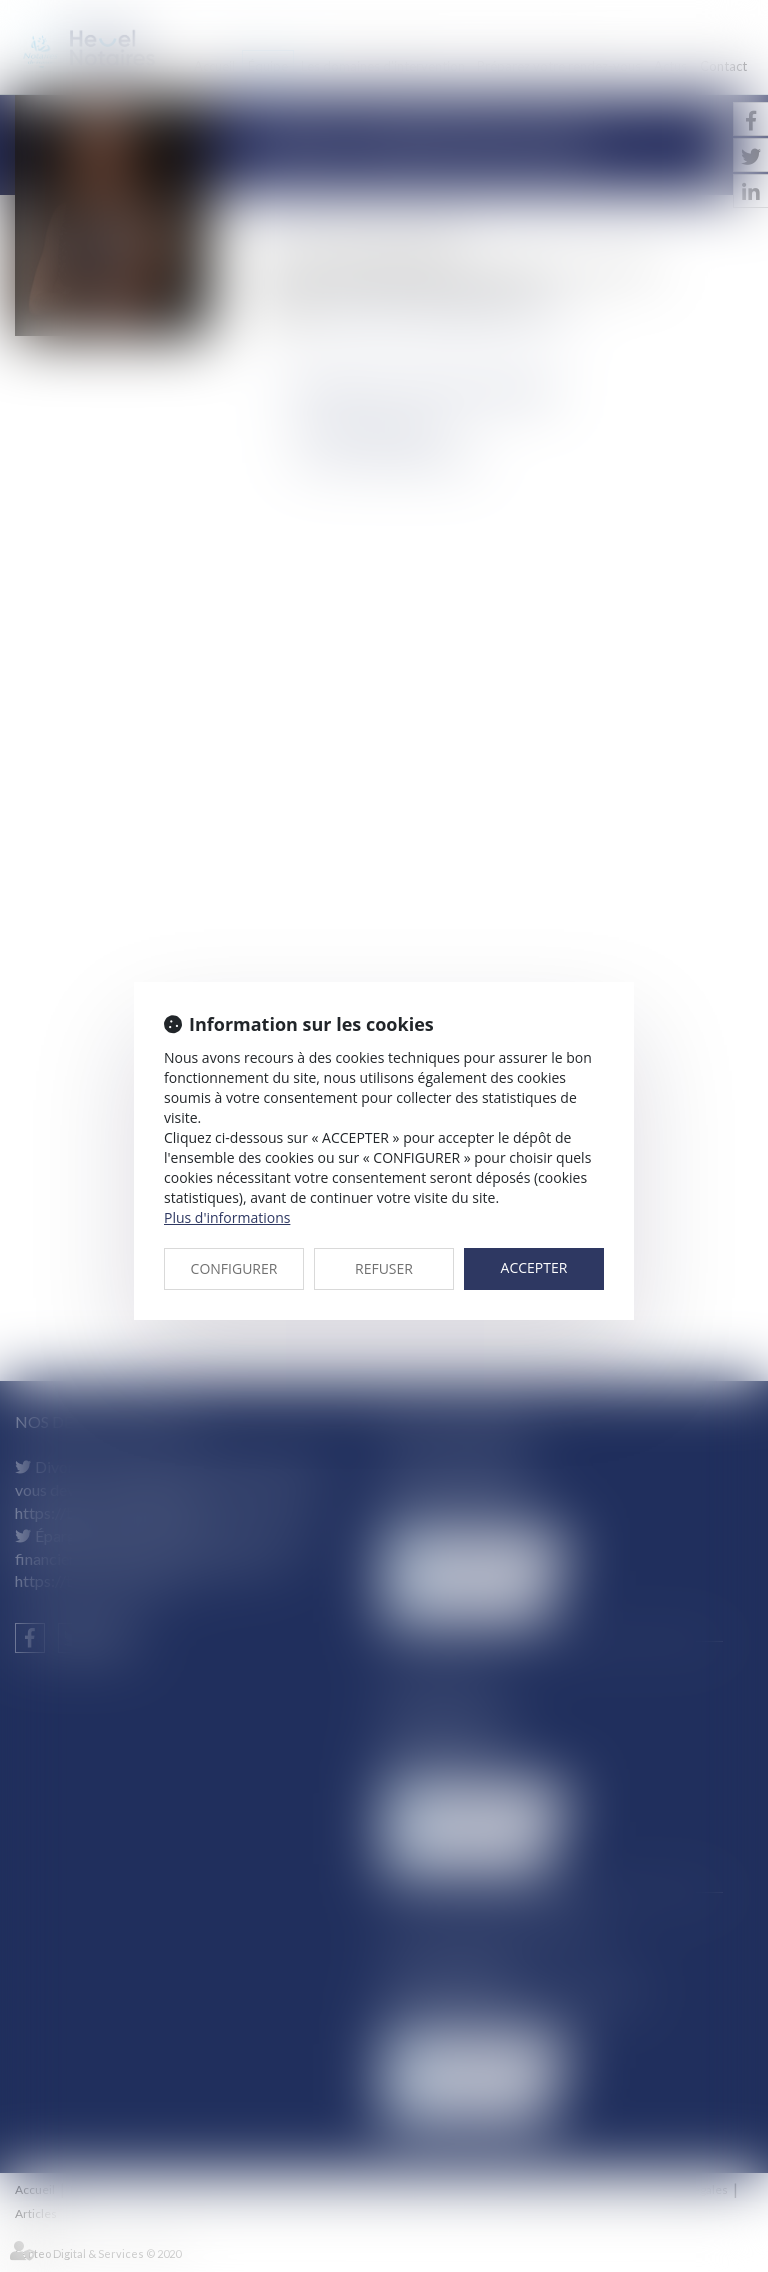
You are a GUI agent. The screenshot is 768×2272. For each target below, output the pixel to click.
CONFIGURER (234, 1268)
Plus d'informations (227, 1217)
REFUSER (384, 1268)
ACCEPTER (534, 1267)
